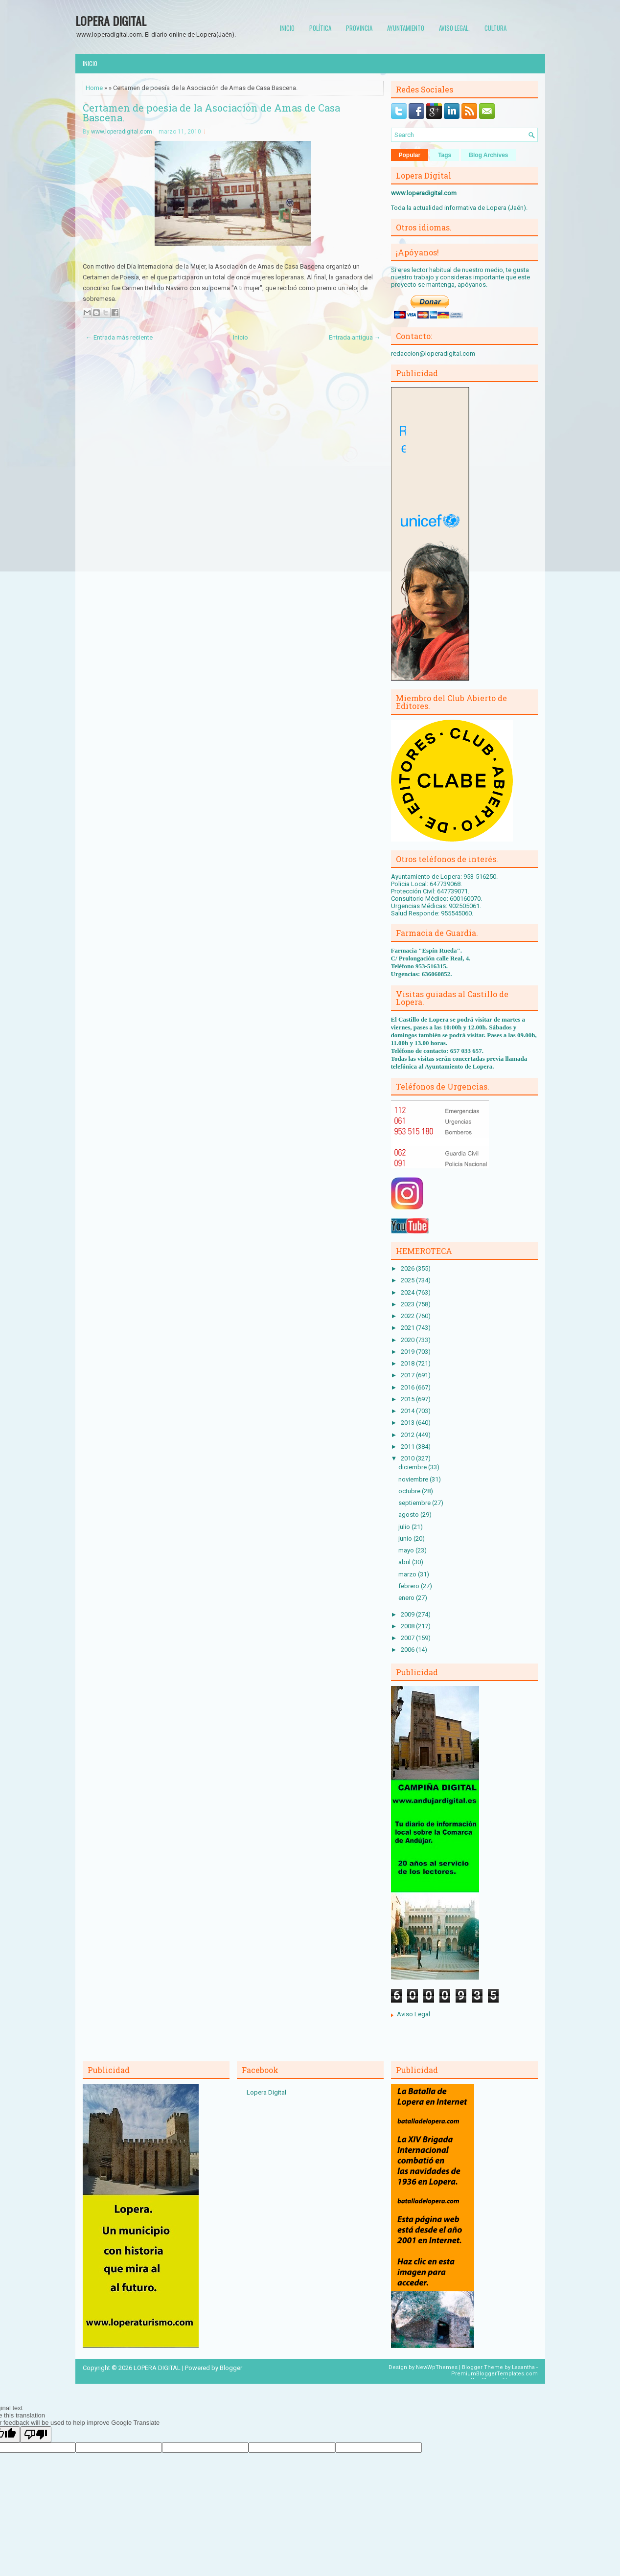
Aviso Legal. (454, 28)
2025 (408, 1280)
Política (320, 28)
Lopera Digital (266, 2092)
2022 (408, 1316)
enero (407, 1597)
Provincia (359, 28)
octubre (410, 1491)
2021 (408, 1327)
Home (94, 87)
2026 (408, 1268)
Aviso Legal (413, 2014)
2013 (408, 1422)
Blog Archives (488, 155)
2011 (408, 1446)
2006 (408, 1649)
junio (405, 1538)
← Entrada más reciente (119, 337)
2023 (408, 1304)
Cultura (495, 28)
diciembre (413, 1467)
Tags (444, 155)
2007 (408, 1637)
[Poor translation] (35, 2434)
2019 (408, 1351)
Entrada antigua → (355, 337)
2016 (408, 1387)
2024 (408, 1292)
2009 (408, 1614)
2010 (408, 1458)
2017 (408, 1375)
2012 (408, 1434)
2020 (408, 1340)
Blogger (231, 2367)
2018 (408, 1363)
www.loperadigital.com (121, 131)
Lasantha (523, 2367)
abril (405, 1562)
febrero (409, 1586)
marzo (408, 1574)
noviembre (414, 1479)
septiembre (415, 1502)
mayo (406, 1550)
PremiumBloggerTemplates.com (494, 2374)
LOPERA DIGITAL (110, 20)
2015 (408, 1399)
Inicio (287, 28)
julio (405, 1526)
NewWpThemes (437, 2367)
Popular (410, 155)
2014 (408, 1410)
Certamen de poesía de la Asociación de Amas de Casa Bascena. (211, 112)
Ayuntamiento (405, 28)
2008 (408, 1626)
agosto (409, 1514)
